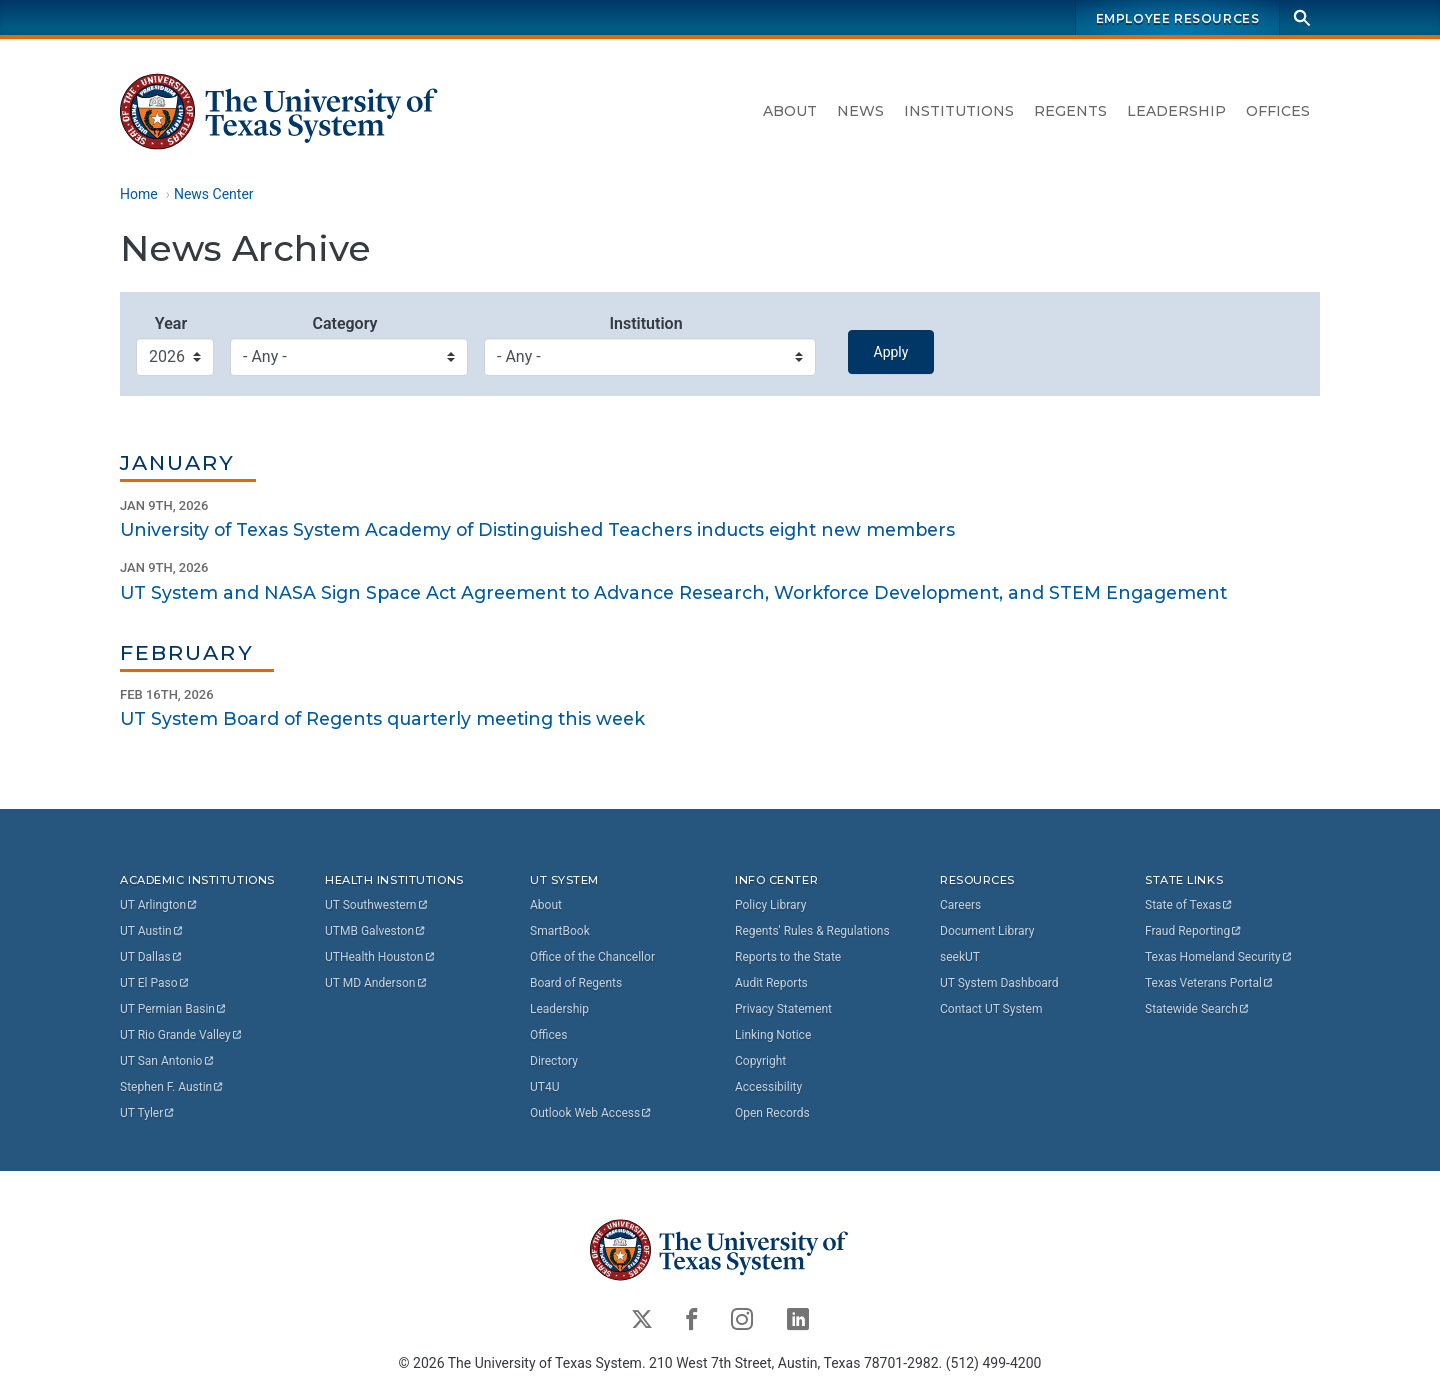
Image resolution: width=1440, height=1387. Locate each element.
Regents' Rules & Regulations (812, 931)
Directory (554, 1061)
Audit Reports (771, 983)
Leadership (1176, 111)
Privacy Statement (783, 1009)
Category (344, 323)
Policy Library (770, 905)
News (860, 111)
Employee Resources (1178, 18)
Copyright (760, 1061)
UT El (155, 983)
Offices (1278, 111)
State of (1189, 905)
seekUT (960, 957)
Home (139, 194)
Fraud (1194, 931)
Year (171, 323)
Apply (891, 352)
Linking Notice (773, 1035)
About (790, 111)
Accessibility (768, 1087)
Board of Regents (576, 983)
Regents (1070, 111)
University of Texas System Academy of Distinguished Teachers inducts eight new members (537, 529)
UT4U (544, 1087)
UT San (167, 1061)
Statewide (1198, 1009)
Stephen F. (172, 1087)
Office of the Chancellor (592, 957)
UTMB (376, 931)
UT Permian (174, 1009)
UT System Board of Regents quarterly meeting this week (382, 719)
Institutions (959, 111)
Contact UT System (991, 1009)
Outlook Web (591, 1113)
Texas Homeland (1219, 957)
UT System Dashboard (999, 983)
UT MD (376, 983)
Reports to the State (788, 957)
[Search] (1302, 17)
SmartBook (560, 931)
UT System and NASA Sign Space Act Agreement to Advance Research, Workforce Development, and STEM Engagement (673, 592)
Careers (960, 905)
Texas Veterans (1210, 983)
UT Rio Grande (182, 1035)
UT (159, 905)
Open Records (772, 1113)
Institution (645, 323)
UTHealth (380, 957)
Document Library (987, 931)
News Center (214, 194)
